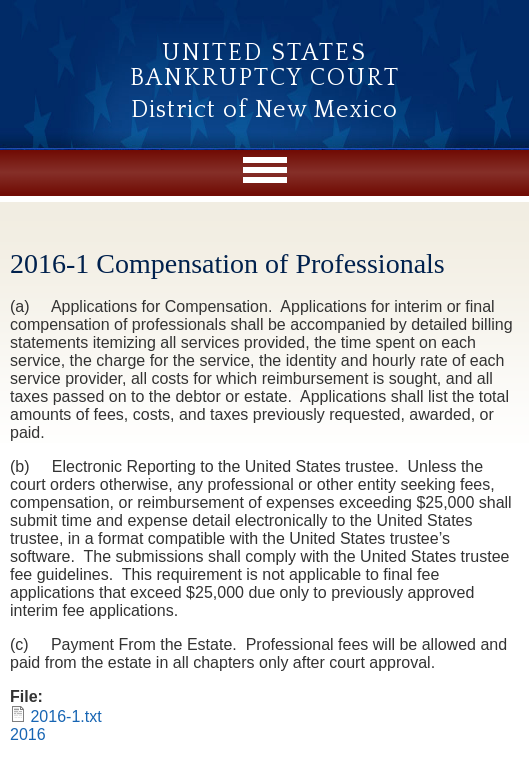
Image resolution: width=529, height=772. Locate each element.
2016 (28, 734)
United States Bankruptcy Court (265, 65)
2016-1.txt (65, 716)
